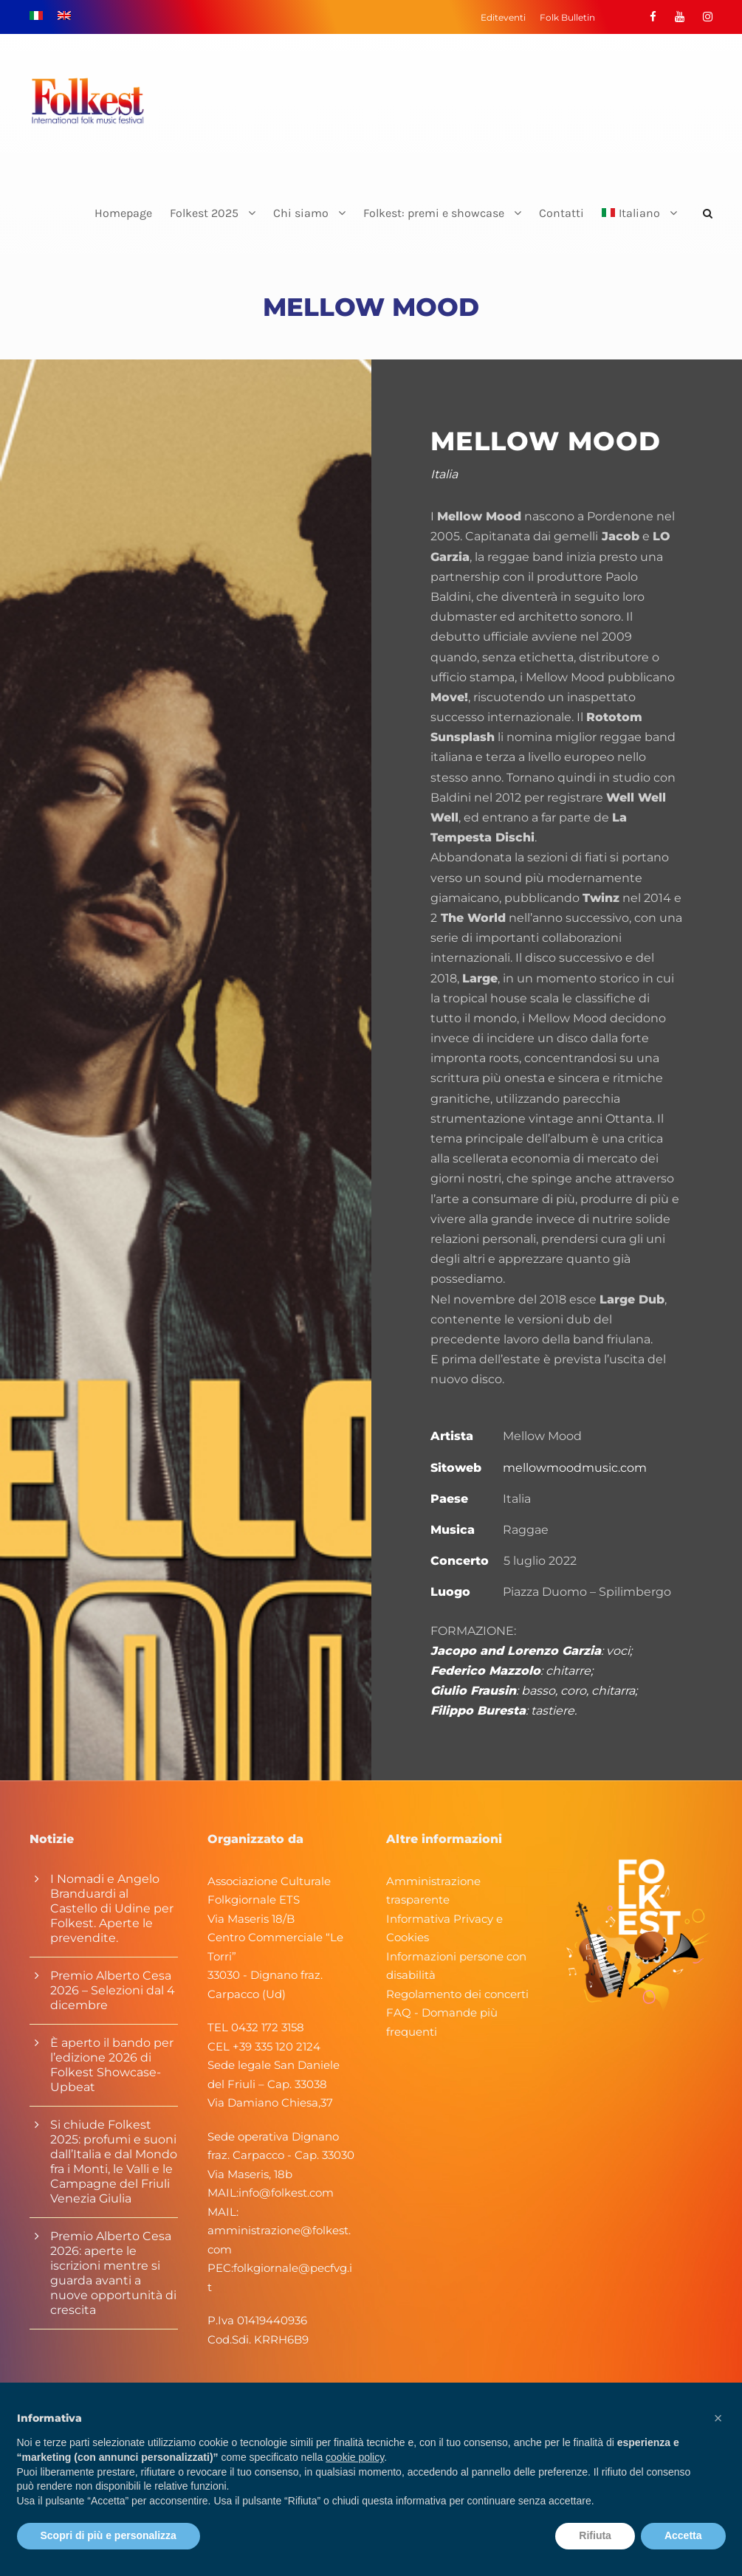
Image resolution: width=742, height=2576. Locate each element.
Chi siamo (301, 213)
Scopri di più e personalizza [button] (108, 2535)
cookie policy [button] (355, 2457)
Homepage (123, 213)
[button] (718, 2418)
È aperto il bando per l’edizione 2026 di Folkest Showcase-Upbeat (112, 2065)
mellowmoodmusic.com (575, 1468)
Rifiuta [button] (595, 2535)
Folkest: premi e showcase (433, 213)
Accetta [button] (683, 2535)
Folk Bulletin (567, 17)
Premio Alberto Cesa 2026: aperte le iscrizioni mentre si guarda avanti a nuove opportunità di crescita (113, 2273)
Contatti (561, 213)
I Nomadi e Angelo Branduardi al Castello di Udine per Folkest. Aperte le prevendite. (112, 1908)
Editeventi (503, 17)
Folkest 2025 (204, 213)
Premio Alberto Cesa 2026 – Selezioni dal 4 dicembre (112, 1990)
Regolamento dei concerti (457, 1994)
